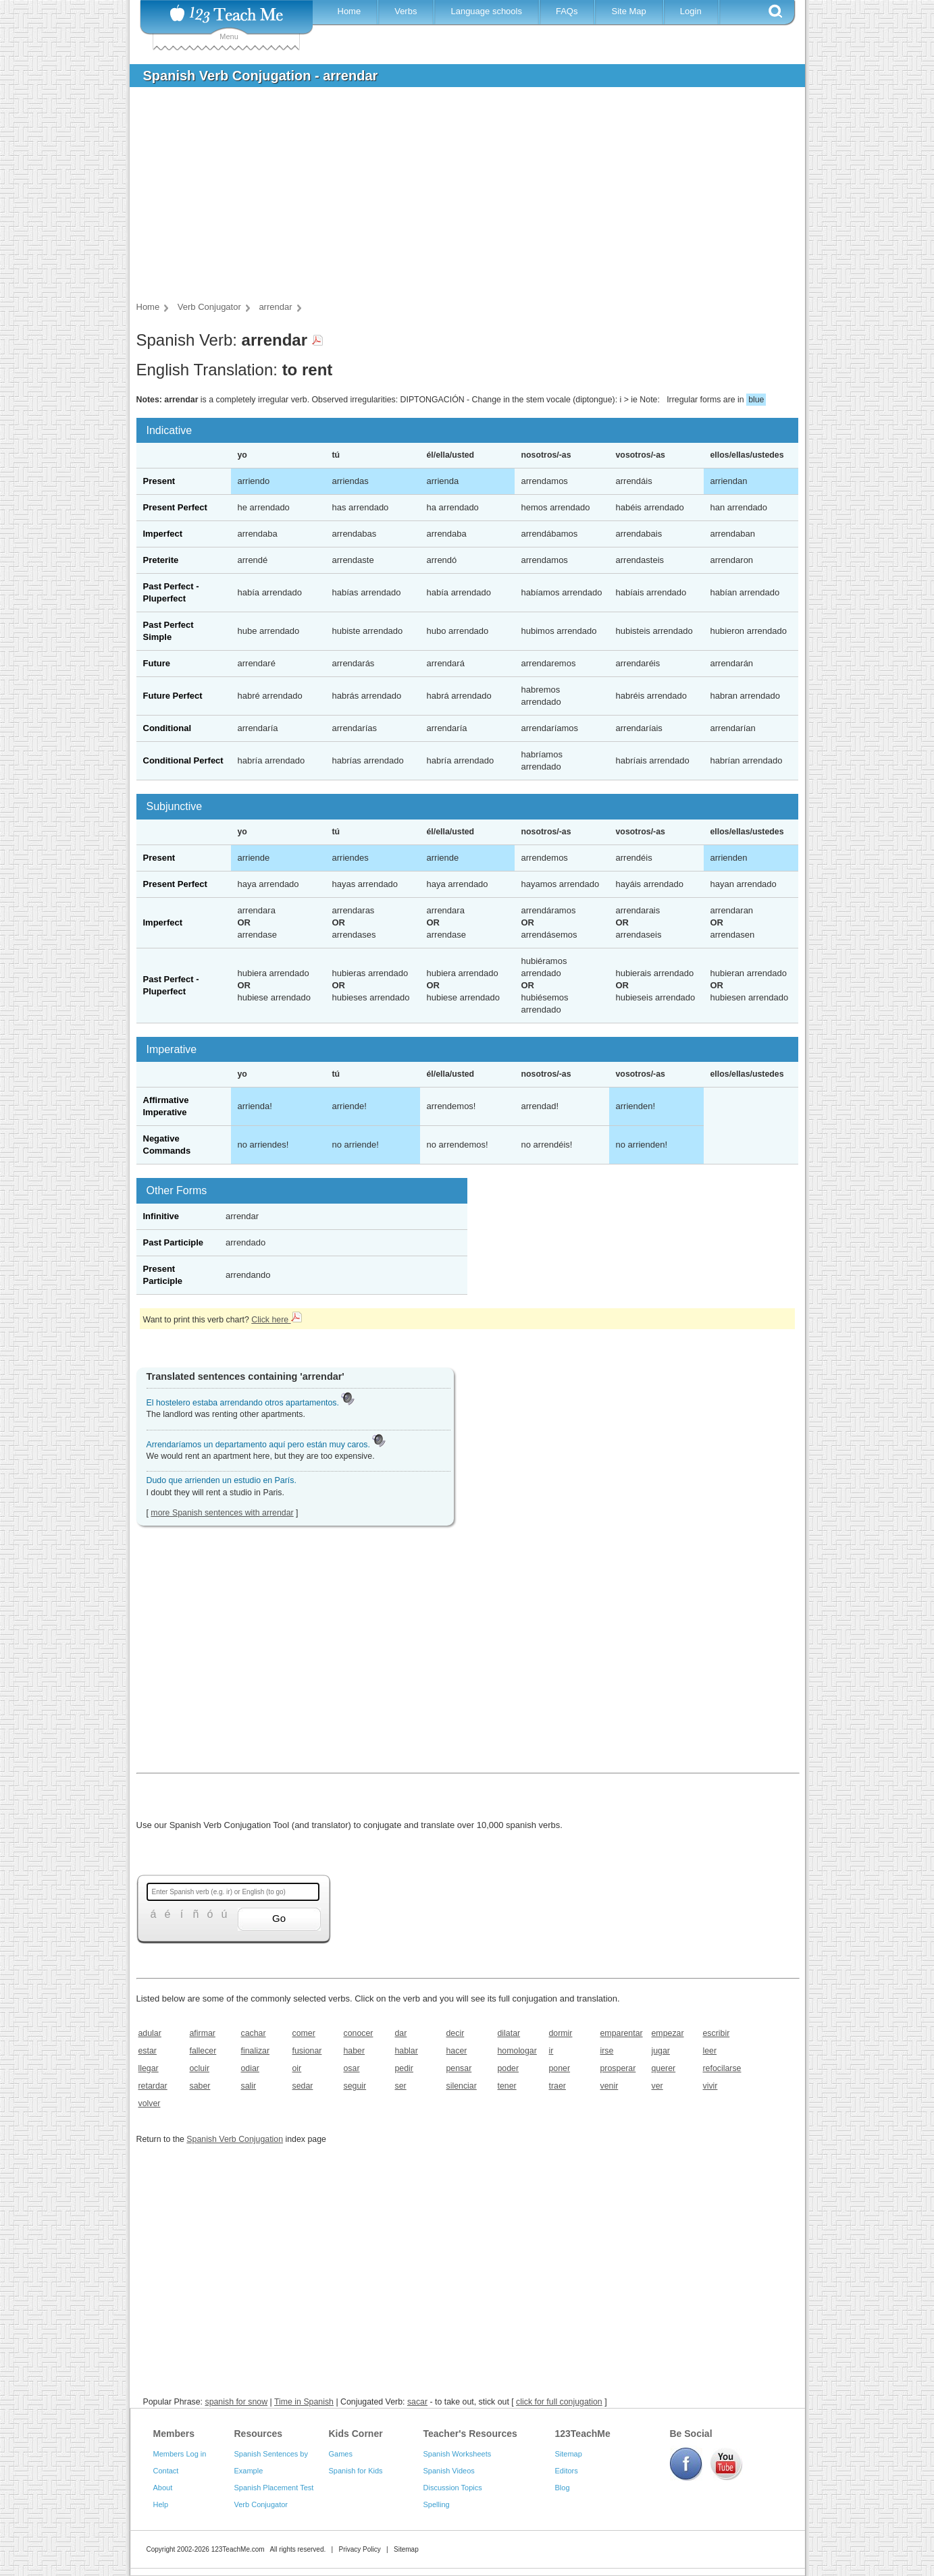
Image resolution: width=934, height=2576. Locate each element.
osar (352, 2068)
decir (455, 2033)
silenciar (461, 2086)
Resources (258, 2433)
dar (401, 2033)
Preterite (161, 560)
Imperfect (163, 534)
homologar (517, 2051)
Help (161, 2504)
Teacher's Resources (470, 2433)
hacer (456, 2051)
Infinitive (161, 1216)
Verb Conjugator (261, 2504)
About (163, 2488)
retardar (152, 2086)
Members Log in (180, 2454)
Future (156, 663)
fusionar (307, 2051)
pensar (459, 2068)
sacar (417, 2402)
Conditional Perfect (183, 760)
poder (508, 2068)
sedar (302, 2086)
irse (607, 2051)
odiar (250, 2068)
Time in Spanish (304, 2402)
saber (200, 2086)
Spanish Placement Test (274, 2488)
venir (609, 2086)
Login (691, 11)
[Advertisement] (457, 198)
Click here (276, 1319)
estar (147, 2051)
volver (149, 2103)
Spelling (436, 2504)
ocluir (200, 2068)
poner (560, 2068)
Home (349, 11)
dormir (561, 2033)
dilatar (509, 2033)
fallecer (203, 2051)
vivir (710, 2086)
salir (249, 2086)
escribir (716, 2033)
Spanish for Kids (356, 2471)
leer (710, 2051)
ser (401, 2086)
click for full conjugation (559, 2402)
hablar (406, 2051)
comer (303, 2033)
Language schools (486, 11)
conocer (358, 2033)
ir (551, 2051)
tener (507, 2086)
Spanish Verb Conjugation (234, 2139)
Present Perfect (175, 507)
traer (557, 2086)
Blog (562, 2488)
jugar (661, 2051)
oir (297, 2068)
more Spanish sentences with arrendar (222, 1513)
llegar (148, 2068)
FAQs (567, 11)
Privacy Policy (359, 2549)
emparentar (621, 2033)
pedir (404, 2068)
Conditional (167, 728)
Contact (166, 2471)
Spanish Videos (449, 2471)
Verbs (405, 11)
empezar (668, 2033)
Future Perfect (173, 696)
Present (159, 481)
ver (657, 2086)
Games (341, 2454)
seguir (355, 2086)
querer (664, 2068)
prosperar (618, 2068)
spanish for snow (236, 2402)
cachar (253, 2033)
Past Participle (173, 1242)
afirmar (202, 2033)
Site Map (628, 11)
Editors (566, 2471)
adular (149, 2033)
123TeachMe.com (238, 2549)
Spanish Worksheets (457, 2454)
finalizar (255, 2051)
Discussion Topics (452, 2488)
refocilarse (722, 2068)
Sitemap (568, 2454)
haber (354, 2051)
